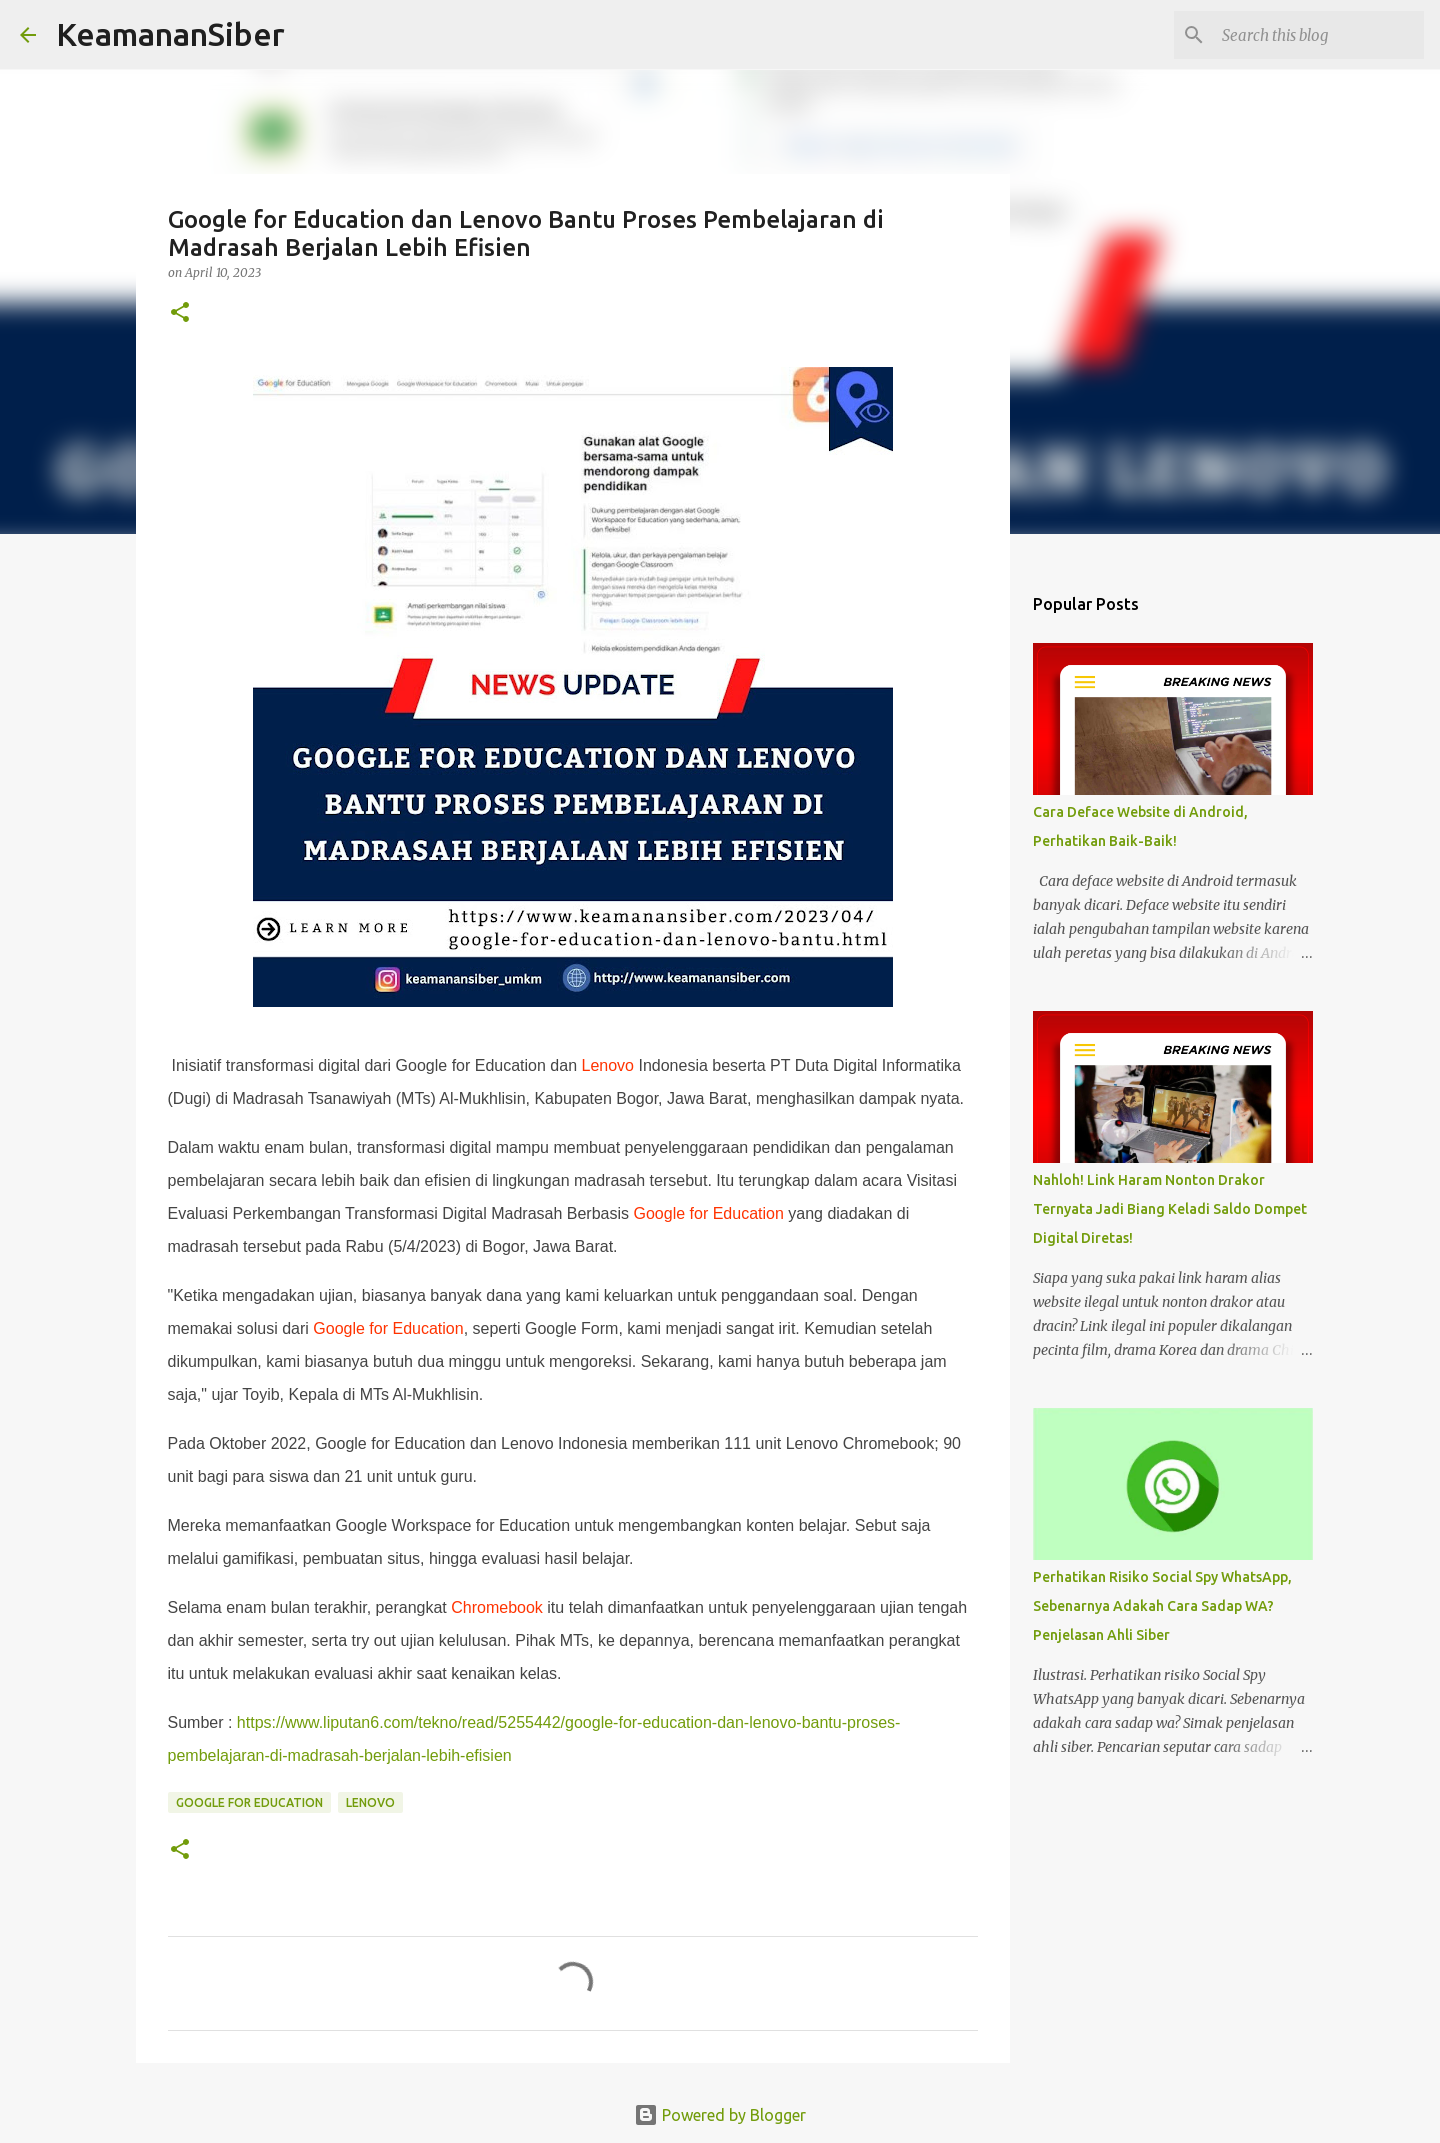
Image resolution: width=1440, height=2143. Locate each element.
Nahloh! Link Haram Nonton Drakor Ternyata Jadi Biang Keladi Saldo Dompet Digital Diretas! (1170, 1209)
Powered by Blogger (720, 2115)
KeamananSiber (170, 34)
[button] (180, 313)
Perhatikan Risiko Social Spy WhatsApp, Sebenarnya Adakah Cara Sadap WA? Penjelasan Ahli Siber (1162, 1606)
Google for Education (709, 1213)
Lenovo (608, 1065)
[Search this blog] (1319, 35)
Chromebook (497, 1607)
